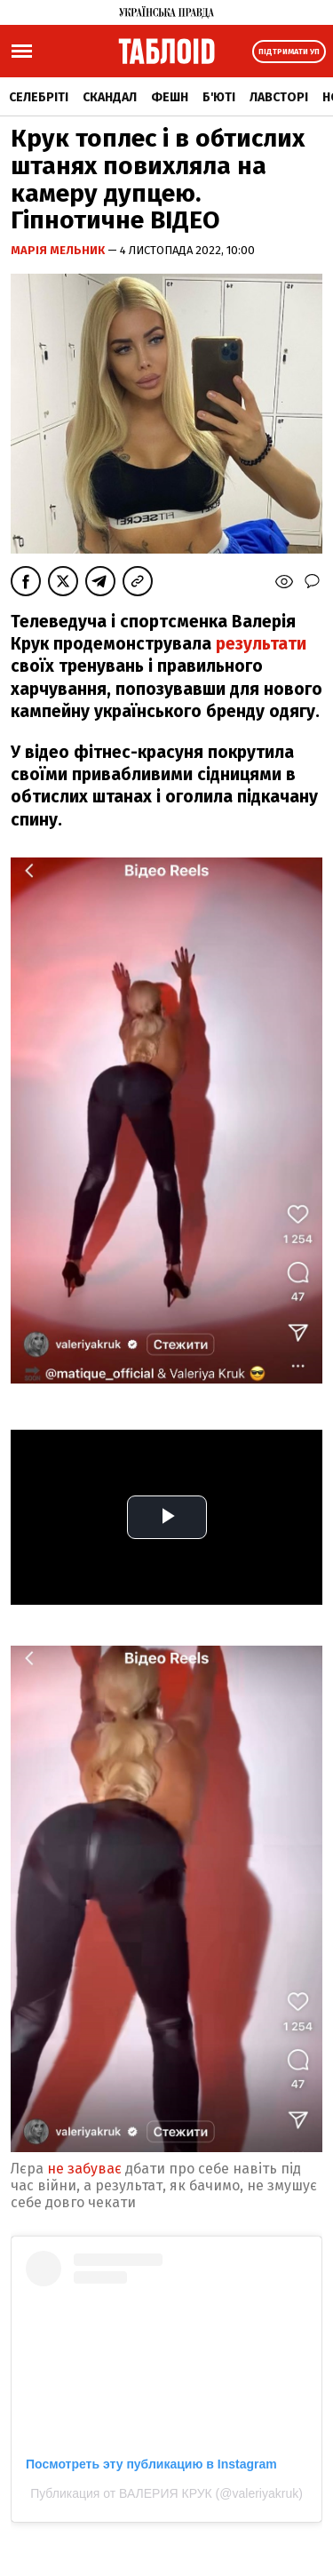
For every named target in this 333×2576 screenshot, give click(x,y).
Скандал (110, 97)
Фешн (169, 97)
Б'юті (218, 97)
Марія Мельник (59, 250)
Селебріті (38, 97)
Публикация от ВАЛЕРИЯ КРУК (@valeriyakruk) (166, 2493)
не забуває (86, 2168)
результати (261, 644)
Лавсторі (279, 97)
